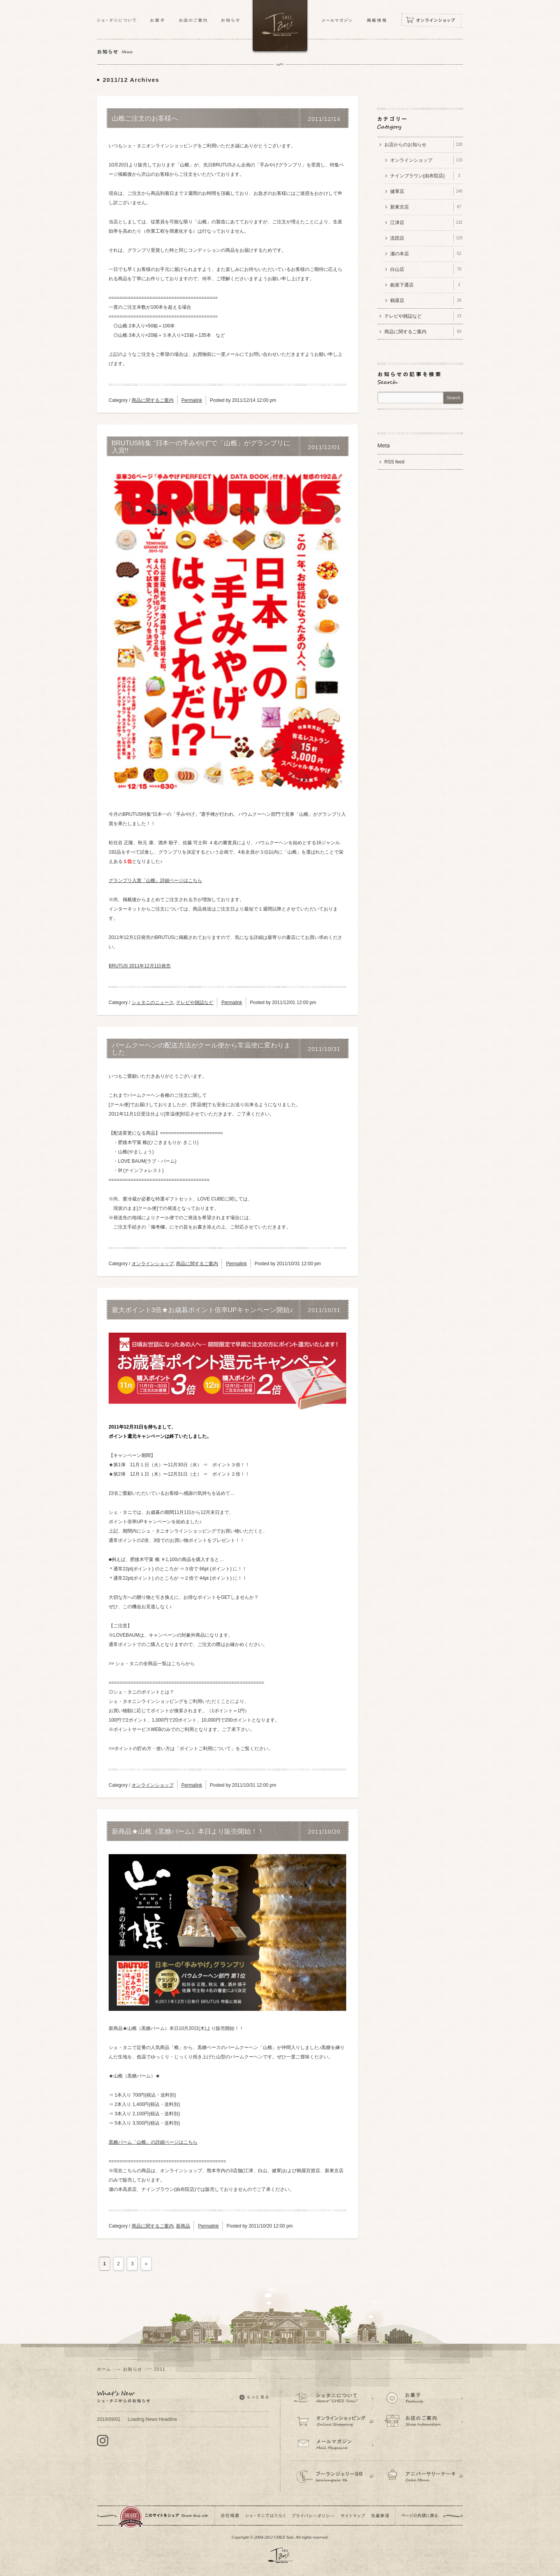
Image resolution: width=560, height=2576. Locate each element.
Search (453, 397)
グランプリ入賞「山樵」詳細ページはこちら (155, 880)
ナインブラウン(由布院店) (426, 175)
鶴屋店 (426, 300)
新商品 (183, 2226)
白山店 (426, 269)
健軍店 (426, 191)
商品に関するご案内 (153, 400)
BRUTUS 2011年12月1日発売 (140, 966)
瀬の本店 (426, 253)
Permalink (191, 400)
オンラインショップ (153, 1263)
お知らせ (132, 2369)
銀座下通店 (426, 285)
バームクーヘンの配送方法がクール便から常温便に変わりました (201, 1049)
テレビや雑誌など (194, 1002)
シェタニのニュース (153, 1002)
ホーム (104, 2369)
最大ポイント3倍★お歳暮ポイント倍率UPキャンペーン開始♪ (202, 1310)
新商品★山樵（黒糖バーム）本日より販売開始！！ (188, 1831)
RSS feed (394, 462)
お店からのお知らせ (423, 144)
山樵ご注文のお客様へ (145, 118)
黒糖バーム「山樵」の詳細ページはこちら (153, 2142)
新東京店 (426, 207)
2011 (160, 2369)
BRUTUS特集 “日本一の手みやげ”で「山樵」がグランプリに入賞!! (201, 447)
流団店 (426, 238)
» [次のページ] (146, 2264)
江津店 (426, 222)
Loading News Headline (137, 2419)
